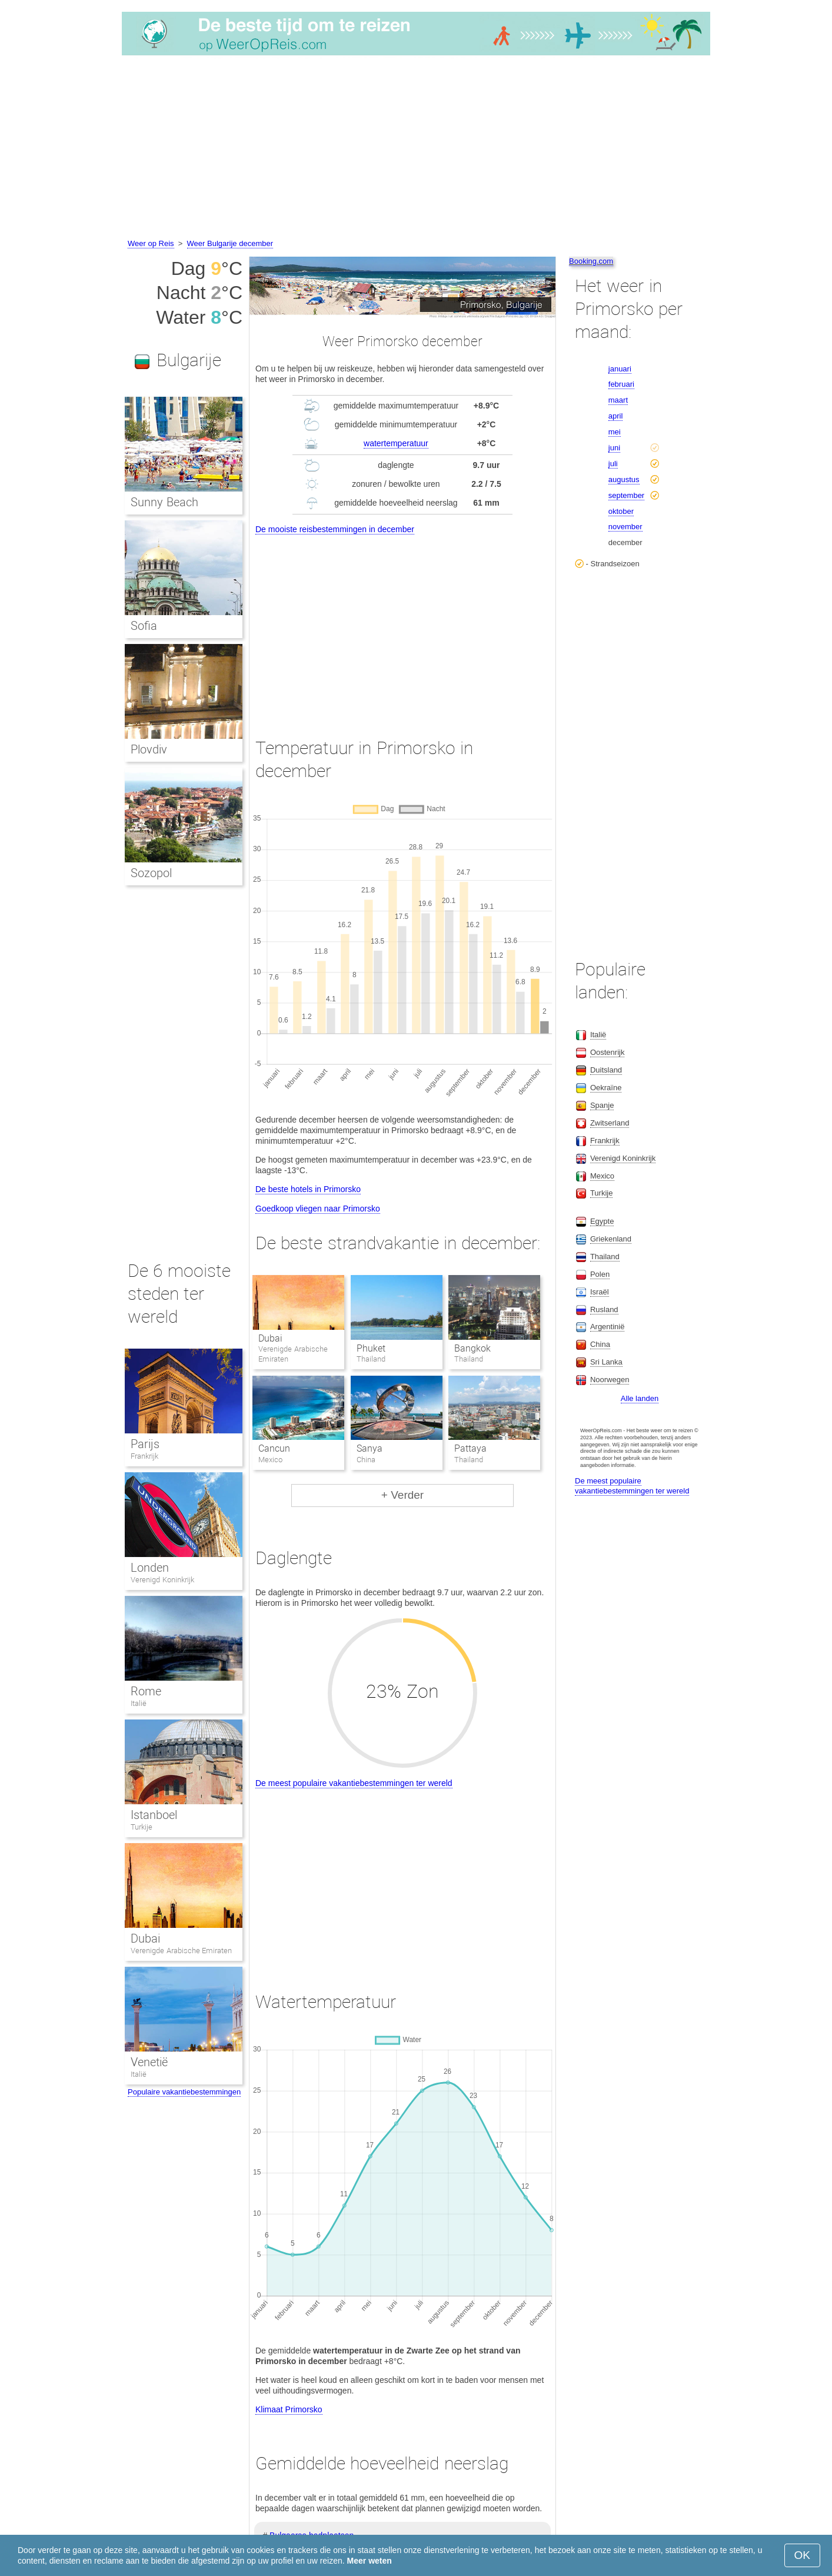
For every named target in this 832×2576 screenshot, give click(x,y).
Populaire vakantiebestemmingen (184, 2091)
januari (619, 368)
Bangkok (472, 1348)
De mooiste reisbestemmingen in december (334, 529)
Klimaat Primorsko (288, 2409)
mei (614, 431)
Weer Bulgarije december (230, 243)
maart (618, 400)
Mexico (602, 1175)
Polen (600, 1274)
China (600, 1344)
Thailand (605, 1256)
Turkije (141, 1827)
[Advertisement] (416, 149)
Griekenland (610, 1238)
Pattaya (470, 1448)
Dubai (270, 1338)
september (626, 495)
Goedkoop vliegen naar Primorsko (317, 1208)
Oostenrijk (607, 1052)
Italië (139, 1703)
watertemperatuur (396, 443)
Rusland (604, 1309)
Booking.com (591, 261)
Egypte (602, 1221)
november (625, 526)
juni (614, 447)
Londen (150, 1568)
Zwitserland (609, 1122)
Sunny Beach (164, 502)
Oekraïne (605, 1087)
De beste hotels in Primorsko (308, 1189)
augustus (624, 479)
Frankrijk (144, 1456)
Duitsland (606, 1069)
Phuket (371, 1348)
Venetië (149, 2062)
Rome (146, 1691)
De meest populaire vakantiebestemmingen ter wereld (353, 1783)
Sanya (369, 1448)
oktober (621, 511)
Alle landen (639, 1398)
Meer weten (369, 2560)
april (615, 415)
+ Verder (402, 1495)
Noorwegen (610, 1379)
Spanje (602, 1105)
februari (621, 384)
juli (613, 463)
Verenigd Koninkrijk (162, 1579)
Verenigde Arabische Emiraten (181, 1950)
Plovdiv (149, 749)
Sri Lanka (606, 1361)
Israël (599, 1291)
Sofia (144, 626)
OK (802, 2555)
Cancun (274, 1448)
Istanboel (154, 1815)
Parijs (145, 1444)
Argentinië (607, 1326)
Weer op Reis (151, 243)
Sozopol (151, 873)
